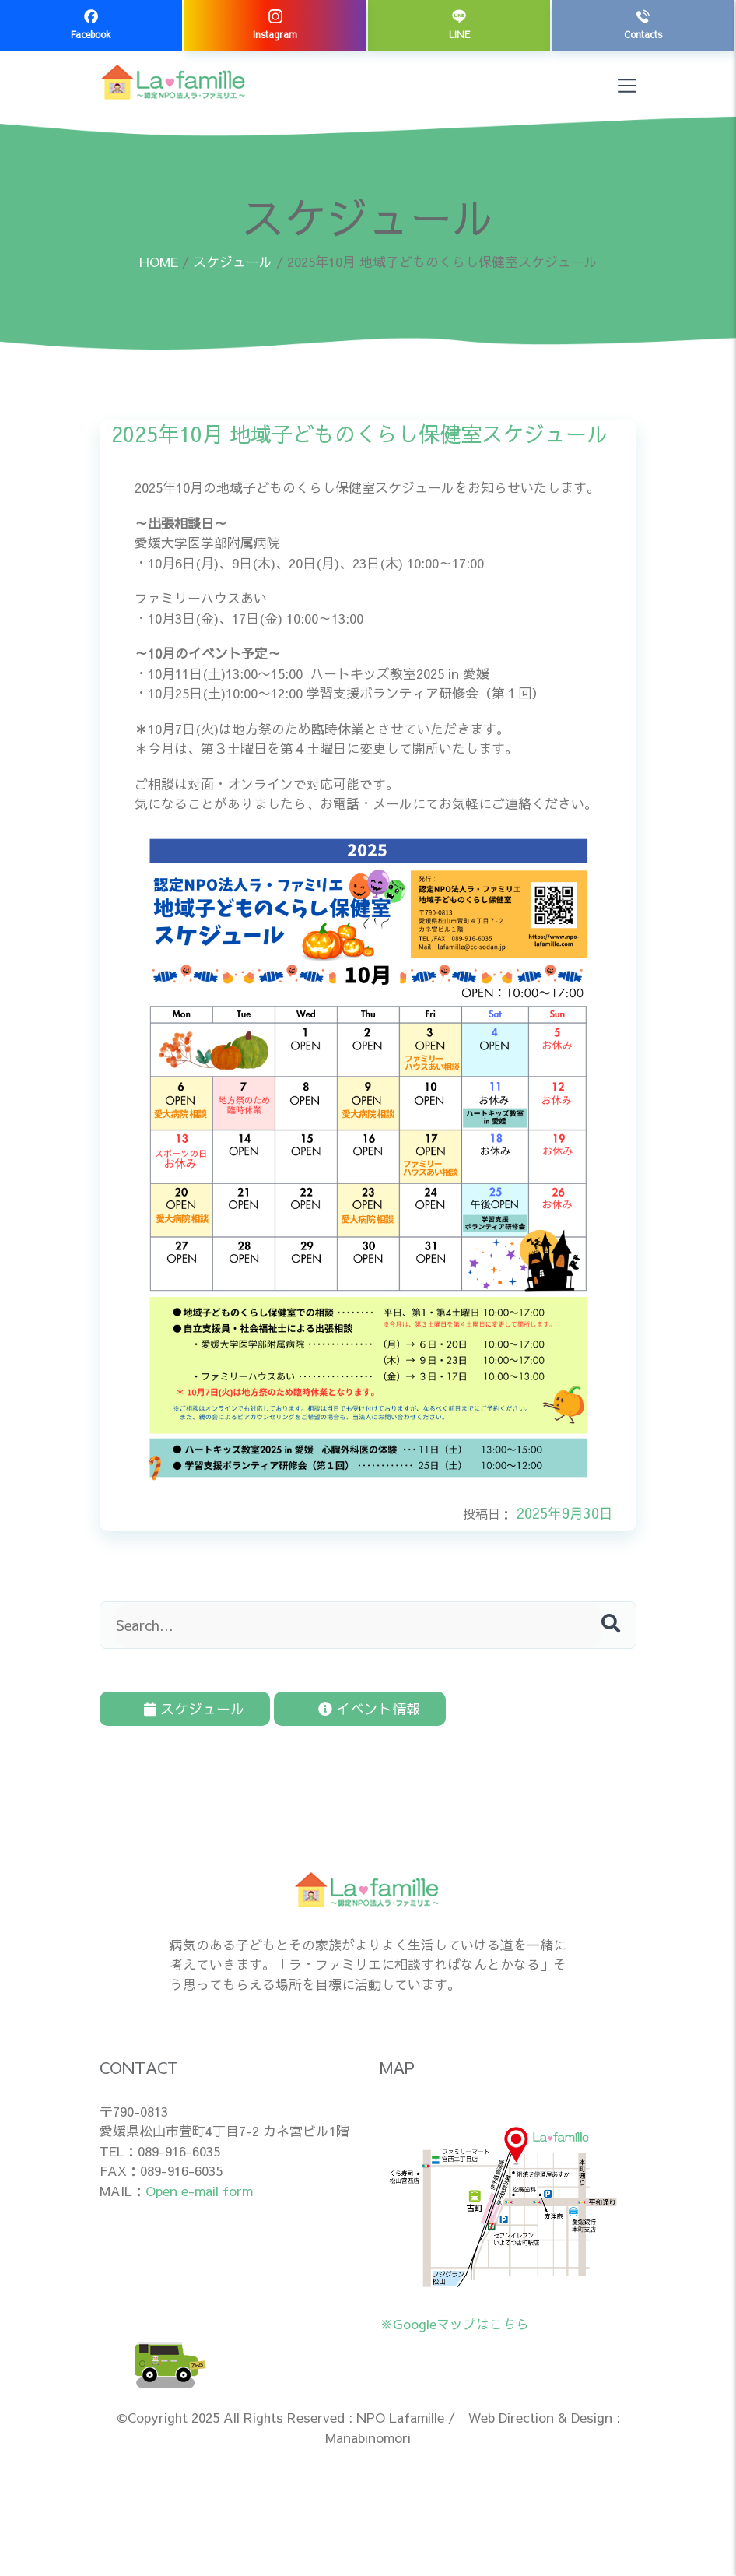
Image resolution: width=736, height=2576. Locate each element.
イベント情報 (315, 1705)
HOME (158, 261)
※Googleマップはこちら (454, 2317)
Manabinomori (368, 2431)
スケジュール (232, 261)
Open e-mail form (199, 2184)
